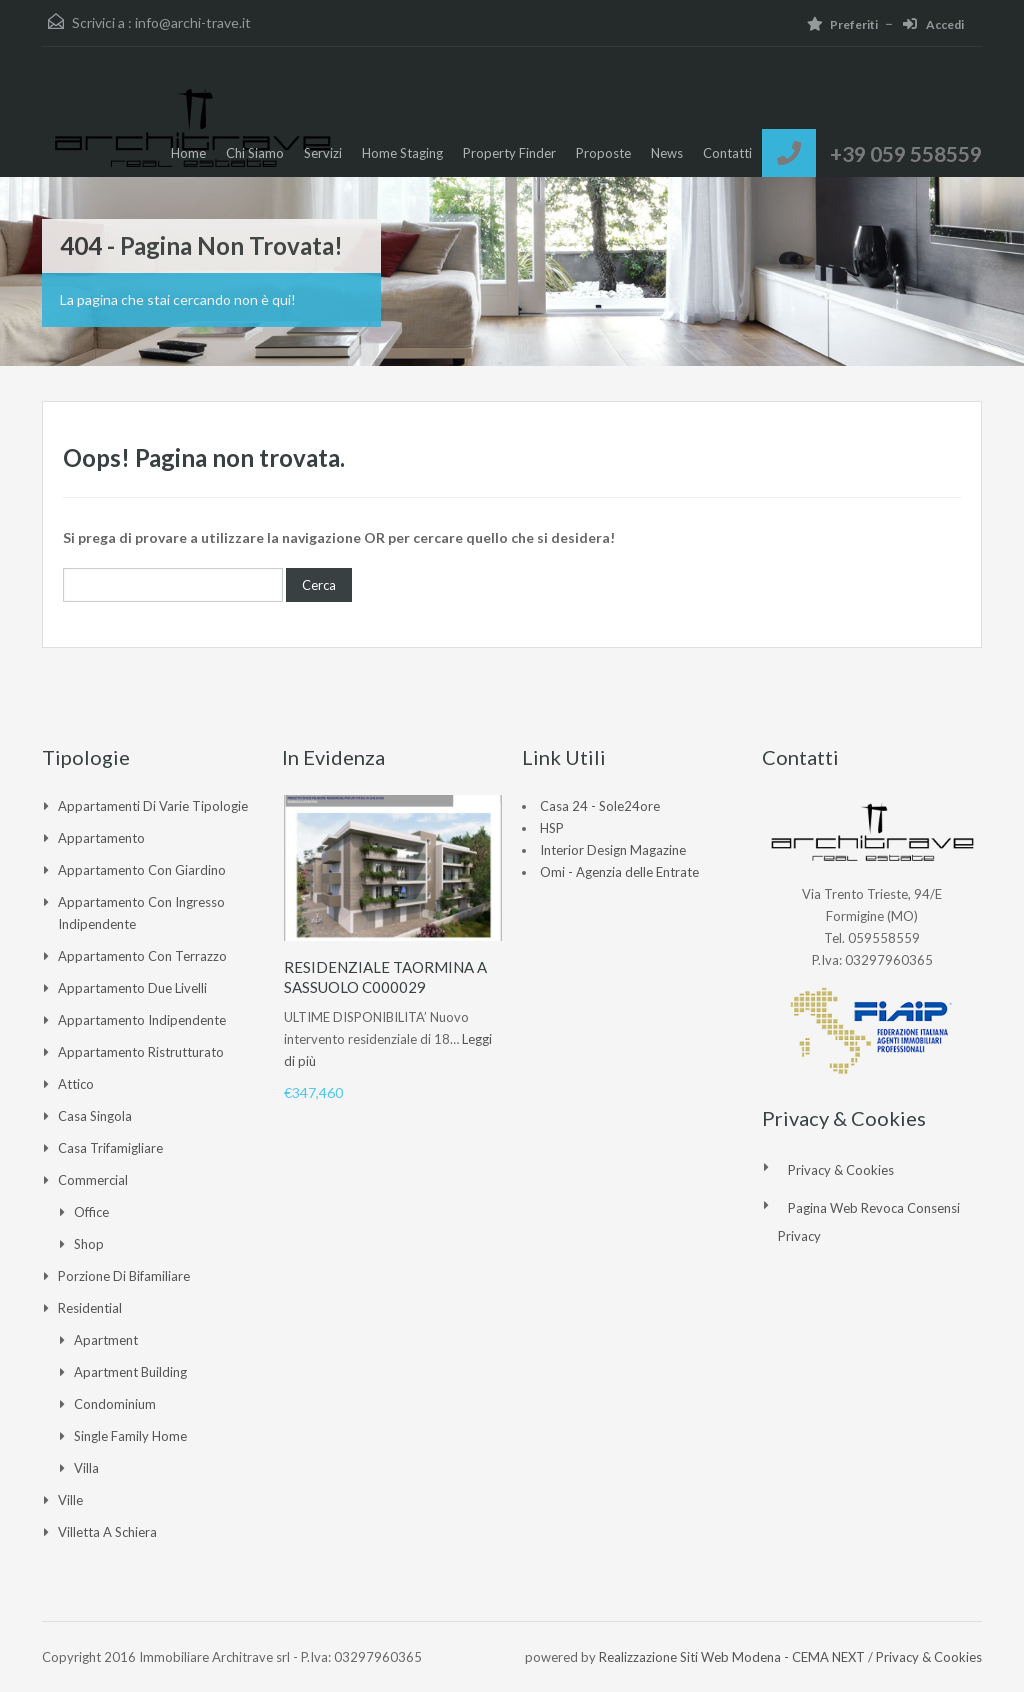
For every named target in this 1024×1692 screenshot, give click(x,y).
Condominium (115, 1404)
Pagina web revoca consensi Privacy (869, 1222)
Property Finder (509, 153)
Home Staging (402, 153)
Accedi (933, 24)
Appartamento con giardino (142, 870)
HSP (552, 828)
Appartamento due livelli (132, 988)
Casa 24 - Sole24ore (600, 806)
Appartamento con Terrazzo (142, 956)
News (667, 153)
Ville (70, 1500)
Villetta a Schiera (107, 1532)
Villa (86, 1468)
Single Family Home (130, 1436)
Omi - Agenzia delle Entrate (619, 872)
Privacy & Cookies (841, 1170)
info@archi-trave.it (193, 22)
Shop (89, 1244)
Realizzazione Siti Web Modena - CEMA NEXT (732, 1657)
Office (91, 1212)
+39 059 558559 (906, 153)
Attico (76, 1084)
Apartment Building (130, 1372)
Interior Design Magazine (613, 850)
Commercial (93, 1180)
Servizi (323, 153)
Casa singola (95, 1116)
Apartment (106, 1340)
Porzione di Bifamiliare (124, 1276)
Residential (90, 1308)
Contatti (727, 153)
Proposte (603, 153)
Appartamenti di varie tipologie (153, 806)
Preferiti (842, 24)
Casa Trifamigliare (110, 1148)
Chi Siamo (255, 153)
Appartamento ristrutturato (141, 1052)
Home (188, 153)
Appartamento (101, 838)
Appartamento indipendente (142, 1020)
